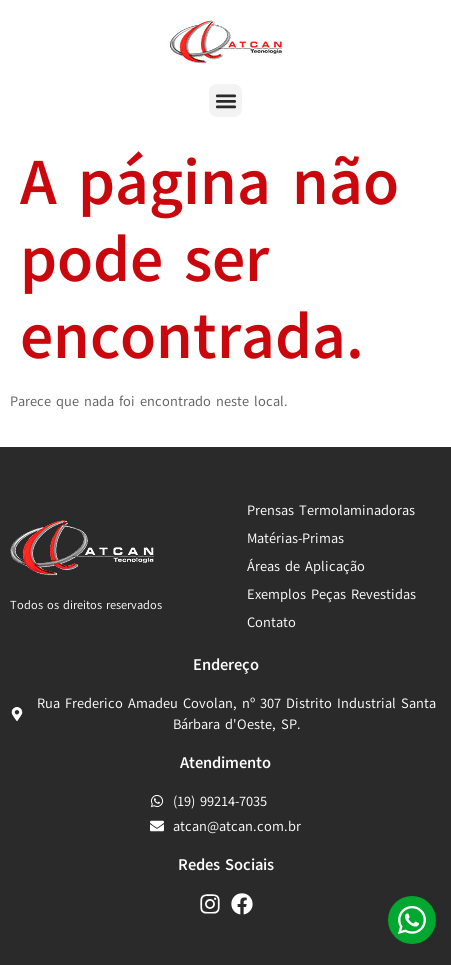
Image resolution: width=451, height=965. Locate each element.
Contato (271, 622)
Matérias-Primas (295, 538)
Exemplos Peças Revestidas (331, 594)
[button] (225, 100)
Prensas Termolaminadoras (331, 510)
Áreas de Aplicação (306, 566)
